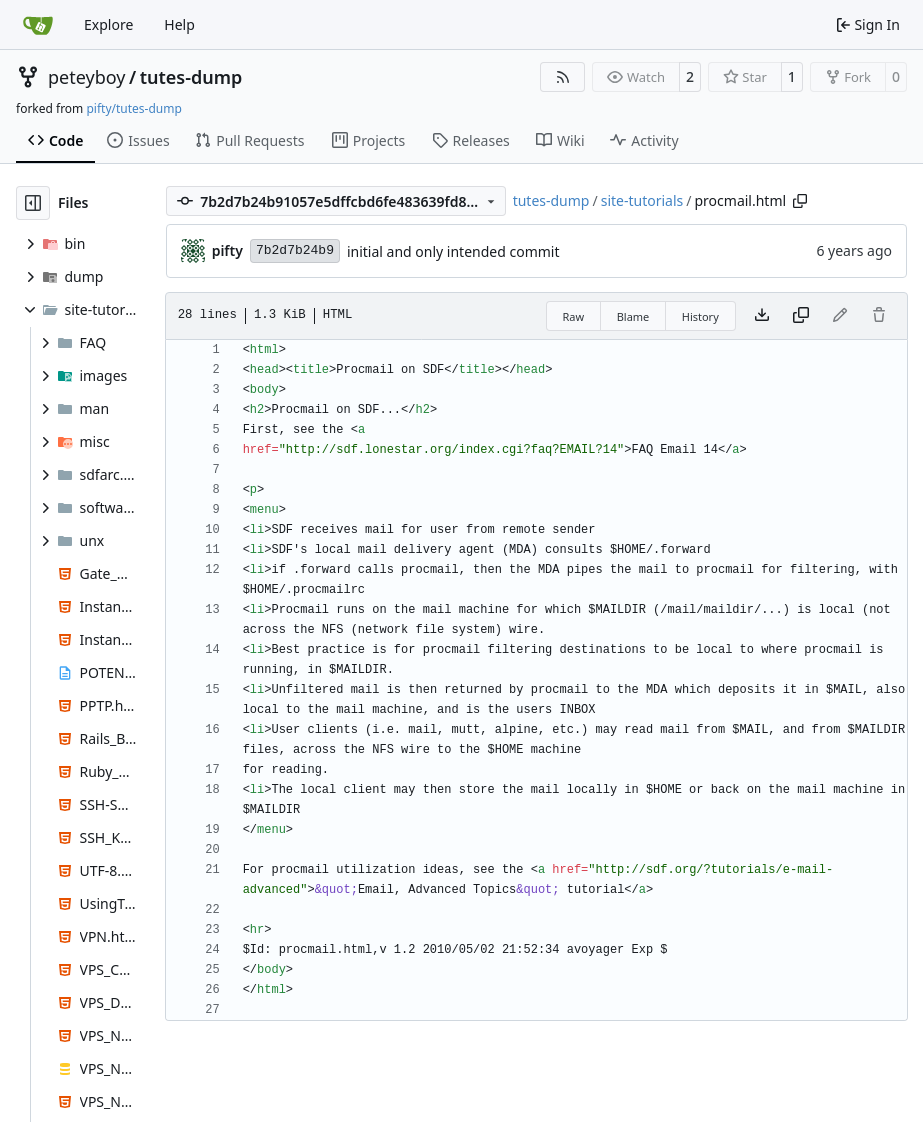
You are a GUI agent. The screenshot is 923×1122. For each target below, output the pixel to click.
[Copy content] (801, 316)
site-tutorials (642, 200)
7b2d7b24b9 (295, 250)
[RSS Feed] (563, 77)
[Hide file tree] (33, 203)
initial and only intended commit (453, 251)
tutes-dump (191, 77)
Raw (574, 316)
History (700, 316)
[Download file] (762, 316)
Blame (633, 316)
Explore (108, 24)
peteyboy (86, 77)
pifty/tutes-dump (133, 108)
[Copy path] (800, 201)
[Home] (38, 25)
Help (179, 24)
